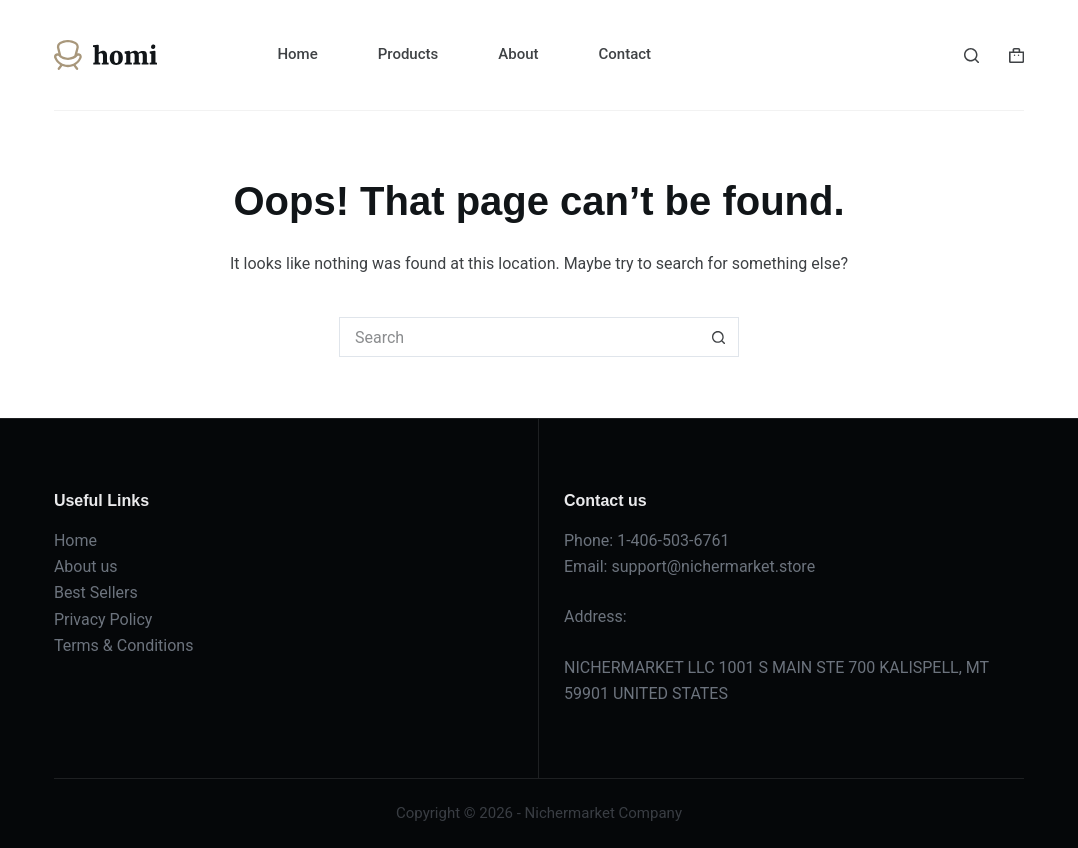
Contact (624, 54)
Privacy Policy (103, 619)
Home (297, 54)
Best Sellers (96, 592)
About (518, 54)
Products (408, 54)
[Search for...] (519, 337)
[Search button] (719, 337)
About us (86, 566)
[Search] (971, 55)
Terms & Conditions (124, 645)
